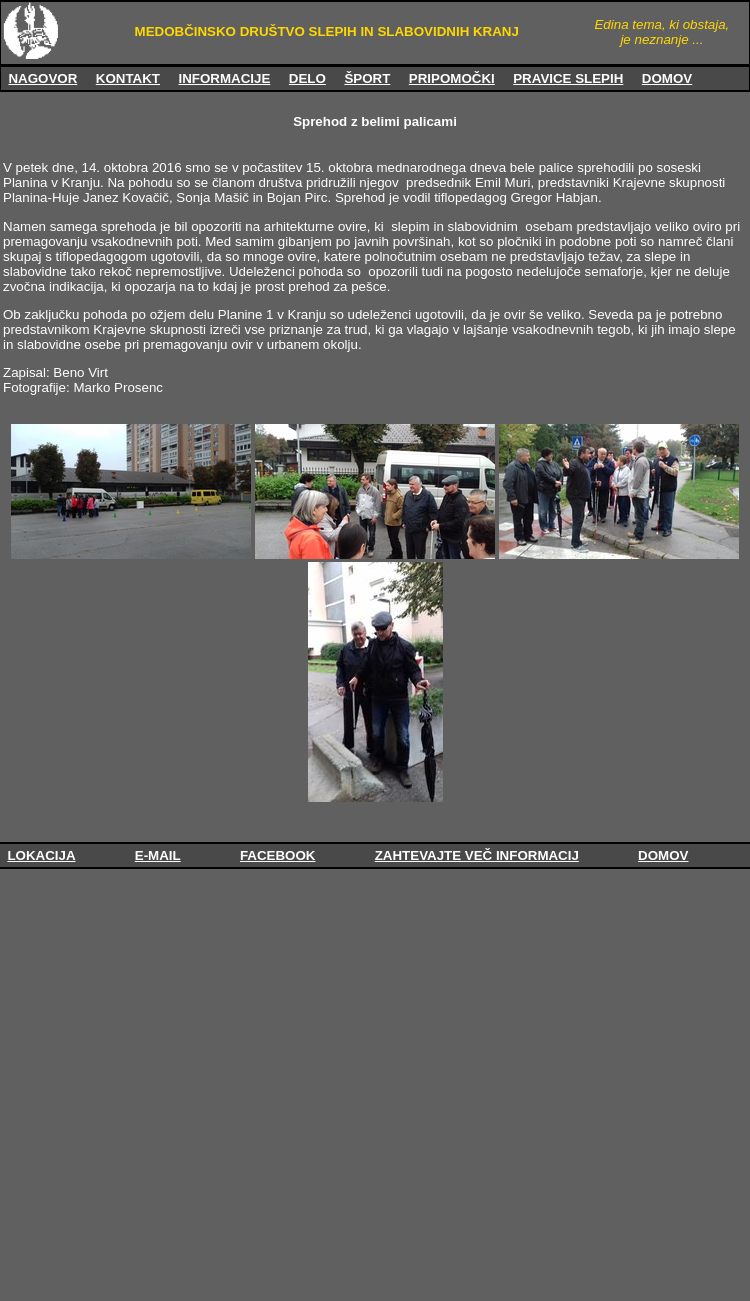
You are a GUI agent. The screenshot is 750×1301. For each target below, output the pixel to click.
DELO (307, 78)
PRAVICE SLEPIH (568, 78)
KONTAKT (128, 78)
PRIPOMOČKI (452, 78)
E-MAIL (158, 855)
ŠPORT (367, 78)
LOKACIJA (41, 855)
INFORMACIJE (224, 78)
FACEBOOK (278, 855)
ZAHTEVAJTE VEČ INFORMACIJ (477, 855)
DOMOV (667, 78)
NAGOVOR (42, 78)
